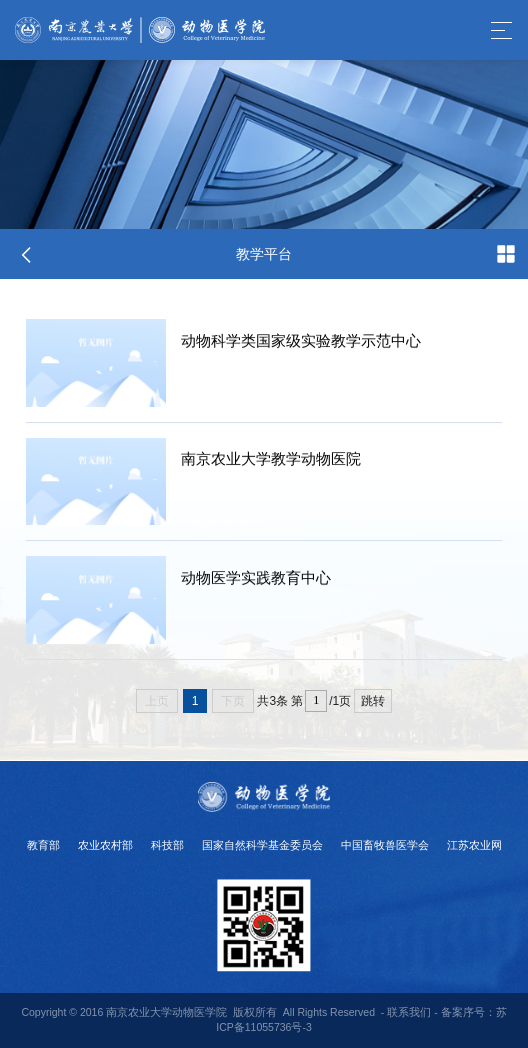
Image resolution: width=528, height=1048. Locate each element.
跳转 (373, 701)
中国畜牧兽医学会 (385, 845)
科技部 (167, 845)
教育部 (43, 845)
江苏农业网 (474, 845)
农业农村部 (105, 845)
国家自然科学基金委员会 (262, 845)
